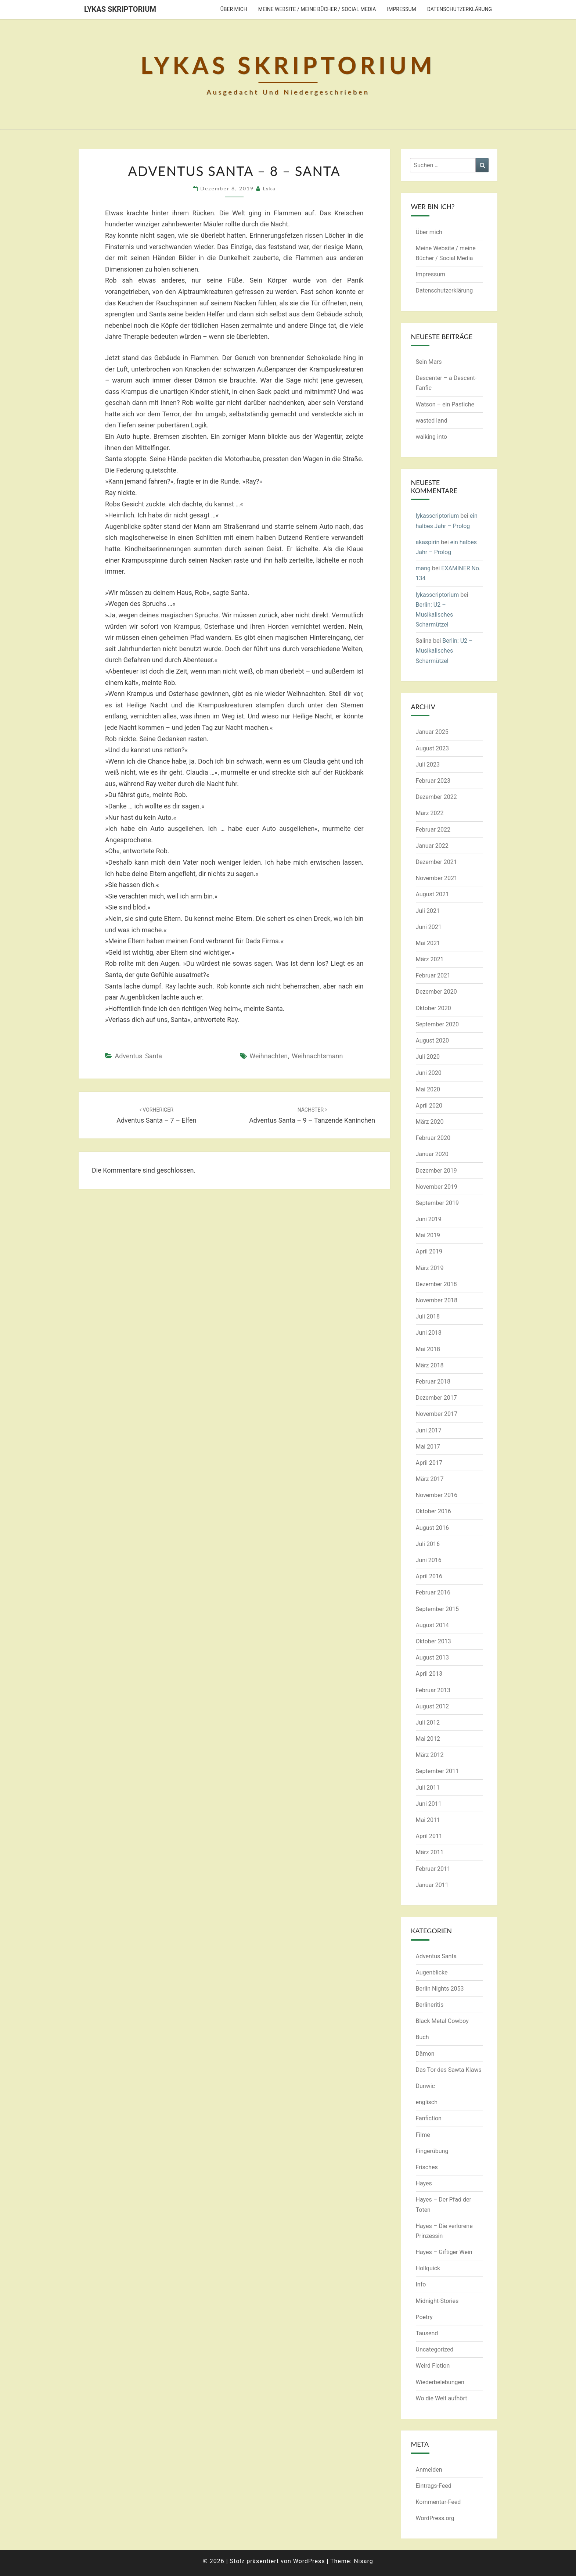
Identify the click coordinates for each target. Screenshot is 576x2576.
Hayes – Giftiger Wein (444, 2252)
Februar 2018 (433, 1381)
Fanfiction (429, 2118)
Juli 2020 (428, 1056)
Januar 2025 (432, 731)
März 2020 (430, 1121)
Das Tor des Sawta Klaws (449, 2069)
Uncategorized (435, 2349)
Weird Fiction (433, 2365)
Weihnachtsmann (317, 1056)
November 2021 (436, 878)
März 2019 (430, 1267)
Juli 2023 (428, 764)
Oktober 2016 (433, 1511)
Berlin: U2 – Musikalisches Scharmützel (434, 614)
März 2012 (430, 1754)
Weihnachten (268, 1056)
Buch (422, 2037)
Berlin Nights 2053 (440, 1988)
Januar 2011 (432, 1884)
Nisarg (363, 2561)
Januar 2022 (432, 845)
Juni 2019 (429, 1219)
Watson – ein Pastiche (445, 404)
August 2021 (432, 894)
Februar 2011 (433, 1868)
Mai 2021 (428, 943)
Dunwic (425, 2085)
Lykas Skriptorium (120, 9)
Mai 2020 (428, 1089)
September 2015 (437, 1608)
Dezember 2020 (436, 991)
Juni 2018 (429, 1332)
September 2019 (437, 1202)
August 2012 (432, 1706)
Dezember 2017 (436, 1397)
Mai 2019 (428, 1235)
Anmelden (429, 2469)
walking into (431, 436)
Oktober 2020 (433, 1008)
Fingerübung (432, 2151)
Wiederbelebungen (440, 2382)
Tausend (427, 2333)
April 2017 (429, 1462)
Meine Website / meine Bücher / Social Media (317, 9)
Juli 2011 (428, 1787)
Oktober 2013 (433, 1641)
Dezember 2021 (436, 861)
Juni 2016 (429, 1560)
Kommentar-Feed (438, 2501)
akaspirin (428, 542)
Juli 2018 (428, 1316)
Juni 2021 (429, 926)
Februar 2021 (433, 975)
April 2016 (429, 1576)
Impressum (401, 9)
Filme (423, 2134)
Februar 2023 (433, 780)
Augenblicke (432, 1972)
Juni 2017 (429, 1430)
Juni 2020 (429, 1072)
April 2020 (429, 1105)
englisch (427, 2102)
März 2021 (430, 959)
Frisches (427, 2167)
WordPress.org (435, 2518)
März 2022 (430, 813)
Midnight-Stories (437, 2300)
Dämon (425, 2053)
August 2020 (432, 1040)
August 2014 (432, 1625)
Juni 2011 (429, 1803)
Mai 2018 (428, 1349)
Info (421, 2284)
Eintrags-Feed (433, 2485)
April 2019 (429, 1251)
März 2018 (430, 1365)
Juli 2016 (428, 1543)
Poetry (424, 2317)
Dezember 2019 (436, 1170)
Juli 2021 (428, 910)
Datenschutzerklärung (459, 9)
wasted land (431, 420)
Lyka (269, 188)
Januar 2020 (432, 1154)
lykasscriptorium (437, 515)
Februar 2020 (433, 1137)
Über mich (233, 9)
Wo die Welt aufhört (441, 2398)
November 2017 (436, 1413)
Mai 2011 (428, 1819)
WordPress (309, 2561)
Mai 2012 (428, 1738)
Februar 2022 (433, 829)
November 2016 (436, 1495)
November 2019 (436, 1186)
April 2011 (429, 1836)
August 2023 (432, 748)
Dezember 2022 (436, 796)
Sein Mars (429, 361)
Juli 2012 (428, 1722)
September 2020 (437, 1024)
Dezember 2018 (436, 1284)
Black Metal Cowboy (442, 2020)
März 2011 (430, 1852)
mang (423, 568)
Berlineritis (430, 2004)
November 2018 (436, 1300)
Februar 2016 (433, 1592)
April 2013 (429, 1673)
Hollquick (428, 2268)
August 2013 (432, 1657)
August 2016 (432, 1527)
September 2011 (437, 1771)
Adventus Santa (138, 1056)
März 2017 (430, 1478)
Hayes (424, 2183)
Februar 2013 (433, 1690)
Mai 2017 (428, 1446)
